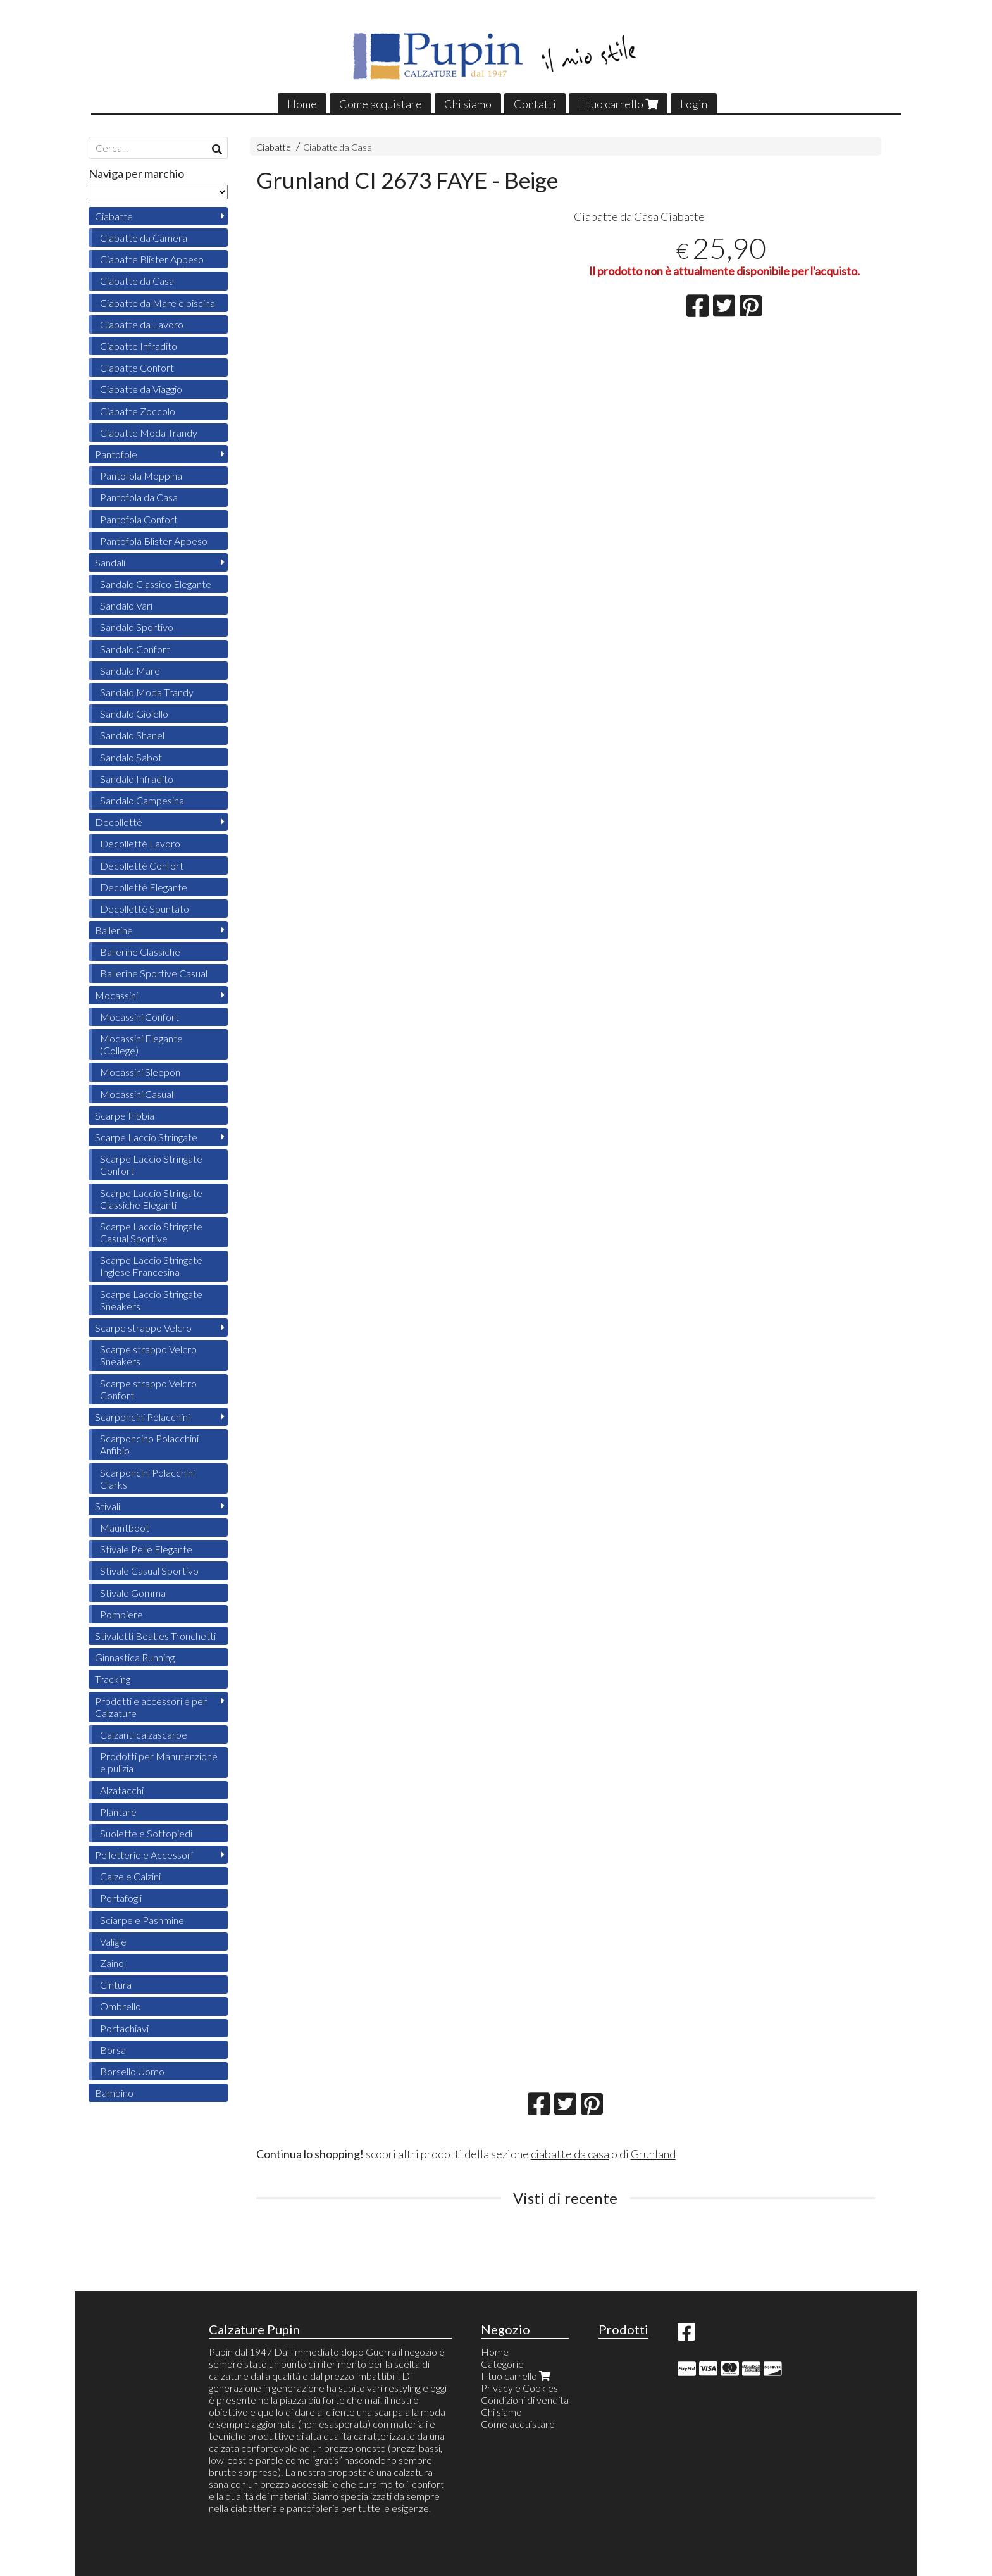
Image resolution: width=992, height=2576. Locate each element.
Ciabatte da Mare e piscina (157, 303)
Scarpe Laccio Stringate (146, 1137)
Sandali (110, 562)
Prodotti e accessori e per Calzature (151, 1707)
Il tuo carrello (618, 104)
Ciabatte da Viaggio (141, 389)
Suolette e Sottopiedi (146, 1833)
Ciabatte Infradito (138, 346)
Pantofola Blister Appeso (154, 541)
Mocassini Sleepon (140, 1072)
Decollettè (118, 822)
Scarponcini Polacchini (142, 1417)
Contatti (535, 104)
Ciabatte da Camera (143, 238)
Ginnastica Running (135, 1657)
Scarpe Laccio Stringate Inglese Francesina (151, 1266)
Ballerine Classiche (140, 952)
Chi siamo (468, 104)
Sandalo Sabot (131, 757)
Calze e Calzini (130, 1876)
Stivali (107, 1506)
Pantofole (116, 454)
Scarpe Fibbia (124, 1116)
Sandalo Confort (135, 649)
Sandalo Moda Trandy (147, 692)
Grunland (653, 2154)
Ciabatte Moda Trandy (148, 433)
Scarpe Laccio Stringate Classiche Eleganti (151, 1199)
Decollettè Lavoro (140, 843)
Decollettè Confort (141, 866)
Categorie (502, 2364)
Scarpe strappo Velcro (143, 1328)
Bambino (114, 2093)
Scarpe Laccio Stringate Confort (151, 1165)
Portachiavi (124, 2028)
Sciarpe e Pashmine (142, 1920)
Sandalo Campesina (142, 800)
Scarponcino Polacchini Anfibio (149, 1444)
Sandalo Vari (126, 605)
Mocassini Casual (136, 1094)
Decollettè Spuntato (144, 909)
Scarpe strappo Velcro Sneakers (148, 1355)
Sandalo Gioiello (134, 714)
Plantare (118, 1812)
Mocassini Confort (139, 1017)
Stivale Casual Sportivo (149, 1571)
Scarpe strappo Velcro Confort (148, 1389)
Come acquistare (380, 104)
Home (302, 104)
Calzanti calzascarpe (143, 1735)
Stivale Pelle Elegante (146, 1549)
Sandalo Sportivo (136, 627)
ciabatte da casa (570, 2154)
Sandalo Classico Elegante (155, 584)
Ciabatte (273, 147)
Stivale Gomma (133, 1593)
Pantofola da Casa (139, 497)
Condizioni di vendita (525, 2400)
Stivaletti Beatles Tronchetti (155, 1636)
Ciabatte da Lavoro (141, 324)
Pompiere (121, 1614)
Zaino (112, 1963)
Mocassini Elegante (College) (141, 1044)
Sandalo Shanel (132, 735)
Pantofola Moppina (141, 476)
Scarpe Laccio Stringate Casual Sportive (151, 1232)
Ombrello (120, 2006)
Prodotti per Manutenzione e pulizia (159, 1762)
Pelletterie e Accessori (144, 1855)
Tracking (112, 1679)
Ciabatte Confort (137, 367)
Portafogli (121, 1898)
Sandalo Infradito (136, 779)
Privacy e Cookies (519, 2388)
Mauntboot (124, 1528)
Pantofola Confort (139, 519)
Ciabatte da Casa (337, 147)
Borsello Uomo (132, 2071)
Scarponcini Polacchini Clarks (147, 1478)
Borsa (113, 2050)
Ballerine (114, 930)
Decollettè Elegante (143, 887)
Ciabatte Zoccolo (137, 411)
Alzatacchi (122, 1790)
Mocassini (116, 995)
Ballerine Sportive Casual (154, 973)
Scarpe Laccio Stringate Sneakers (151, 1300)
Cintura (116, 1985)
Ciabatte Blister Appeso (152, 259)
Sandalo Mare (130, 671)
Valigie (113, 1941)
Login (693, 104)
